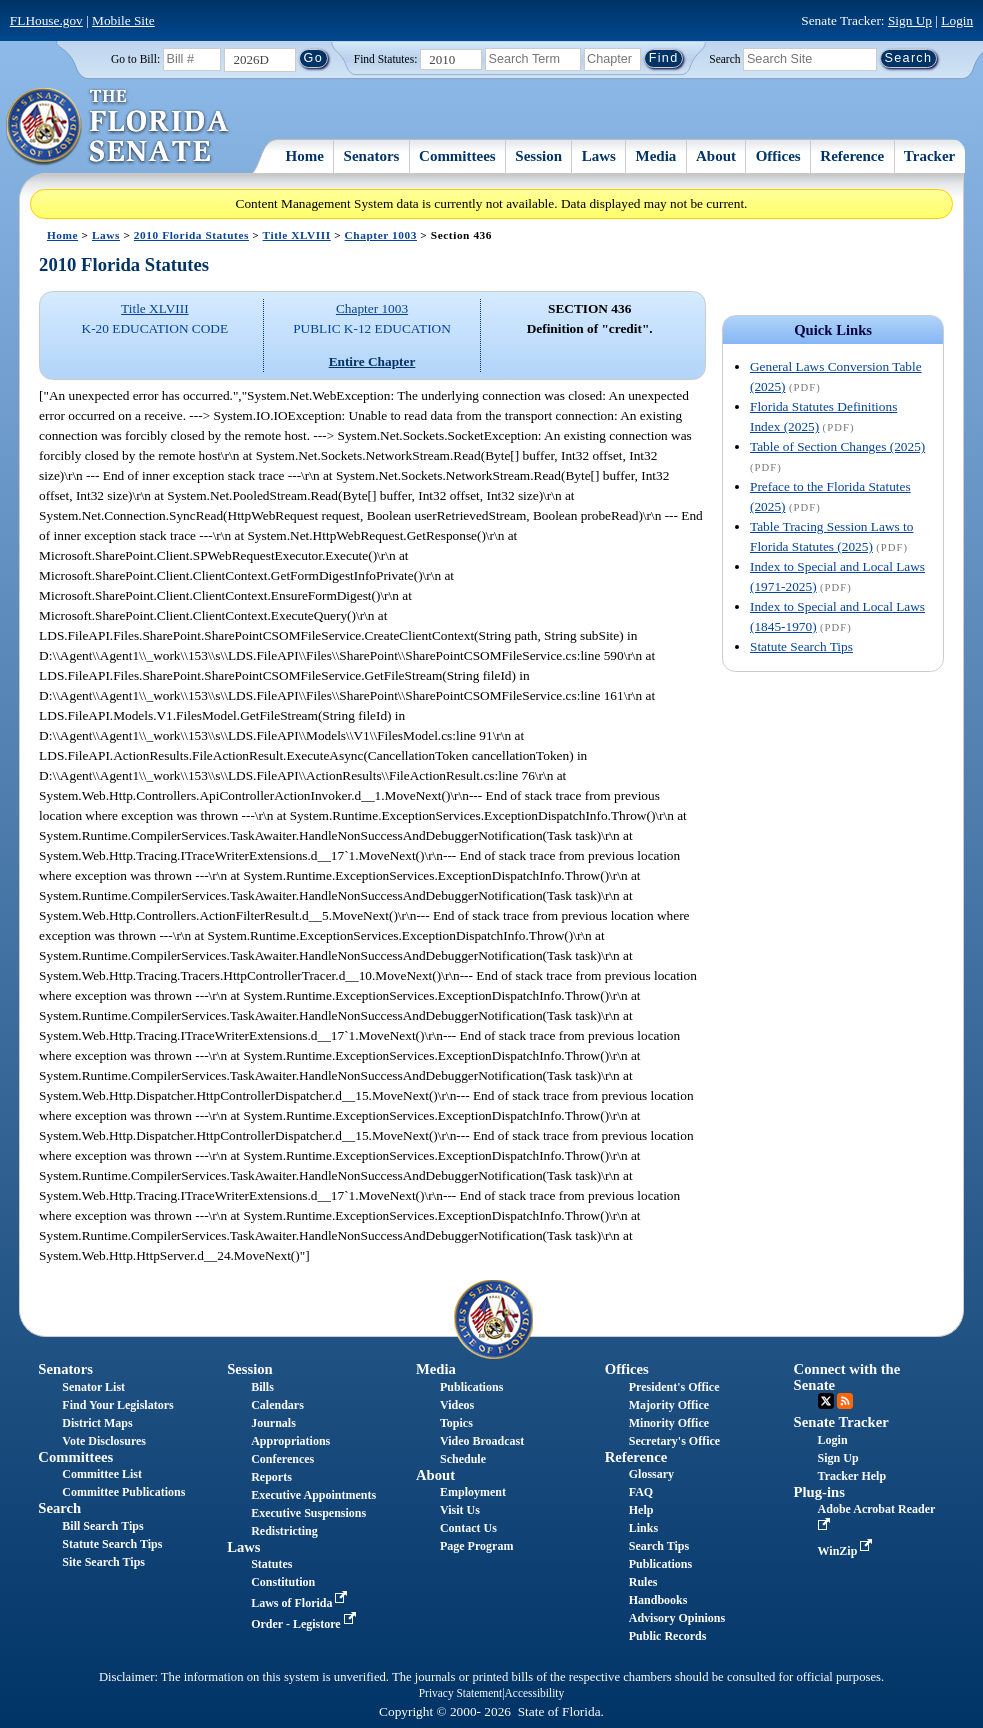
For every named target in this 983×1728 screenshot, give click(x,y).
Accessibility (535, 1693)
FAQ (641, 1492)
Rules (643, 1582)
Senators (372, 156)
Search (724, 58)
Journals (273, 1423)
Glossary (651, 1474)
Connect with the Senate (847, 1376)
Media (656, 156)
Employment (473, 1492)
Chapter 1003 (381, 235)
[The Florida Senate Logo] (118, 127)
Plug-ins (819, 1492)
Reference (852, 156)
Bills (262, 1387)
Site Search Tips (103, 1562)
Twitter (826, 1401)
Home (305, 156)
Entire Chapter (372, 361)
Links (643, 1528)
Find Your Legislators (117, 1405)
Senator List (93, 1387)
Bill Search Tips (102, 1526)
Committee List (102, 1474)
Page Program (476, 1546)
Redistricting (284, 1531)
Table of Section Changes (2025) (837, 446)
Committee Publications (123, 1492)
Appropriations (290, 1441)
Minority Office (669, 1423)
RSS (845, 1401)
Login (957, 20)
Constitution (283, 1582)
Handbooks (658, 1600)
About (716, 156)
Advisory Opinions (677, 1618)
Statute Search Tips (801, 646)
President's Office (674, 1387)
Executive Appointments (313, 1495)
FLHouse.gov (46, 20)
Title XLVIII (297, 235)
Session (538, 156)
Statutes (271, 1564)
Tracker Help (852, 1476)
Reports (271, 1477)
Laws (599, 156)
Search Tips (659, 1546)
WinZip (847, 1551)
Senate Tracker (841, 1422)
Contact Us (468, 1528)
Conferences (282, 1459)
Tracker (929, 156)
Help (641, 1510)
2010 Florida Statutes (191, 235)
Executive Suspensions (308, 1513)
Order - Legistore (305, 1624)
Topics (456, 1423)
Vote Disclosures (104, 1441)
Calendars (277, 1405)
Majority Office (669, 1405)
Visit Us (460, 1510)
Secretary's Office (674, 1441)
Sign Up (910, 20)
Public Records (668, 1636)
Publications (471, 1387)
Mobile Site (123, 20)
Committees (457, 156)
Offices (778, 156)
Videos (457, 1405)
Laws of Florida (301, 1603)
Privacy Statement (460, 1693)
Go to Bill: (135, 59)
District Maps (97, 1423)
